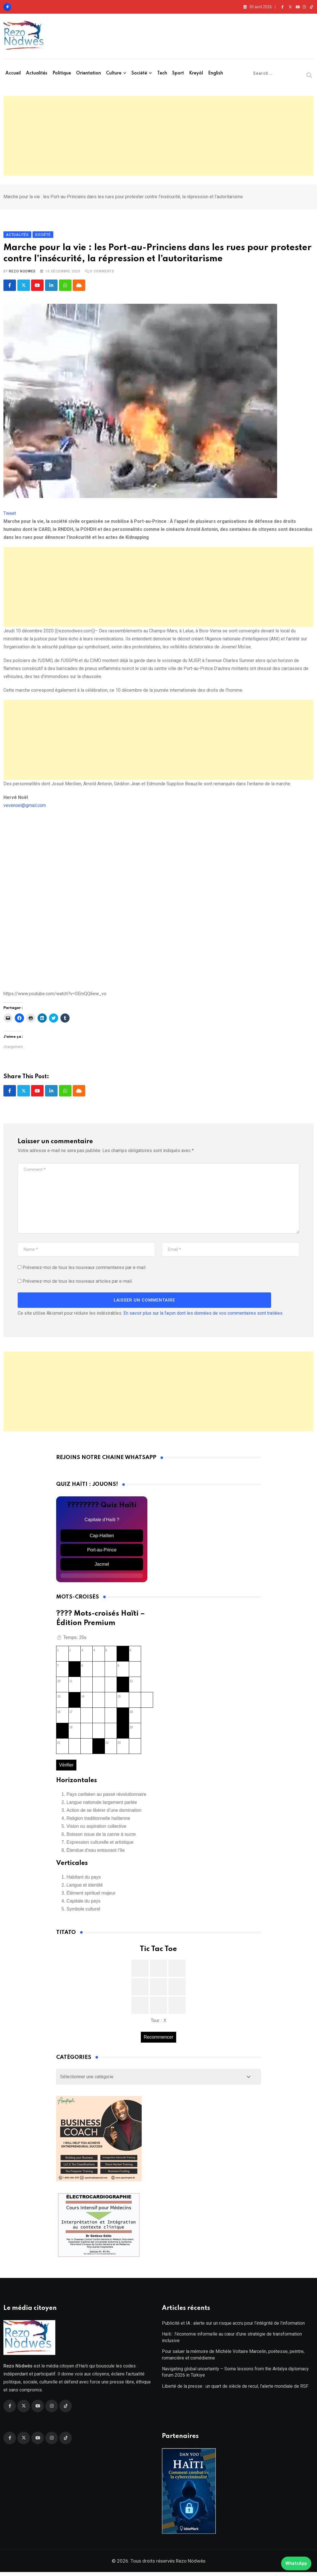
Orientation (88, 73)
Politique (61, 73)
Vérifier (66, 1766)
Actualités (36, 73)
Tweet (9, 515)
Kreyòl (196, 73)
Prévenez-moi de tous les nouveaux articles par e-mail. (78, 1283)
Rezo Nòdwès (190, 2565)
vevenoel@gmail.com (24, 807)
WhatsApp (296, 2563)
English (215, 73)
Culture (113, 73)
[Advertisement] (158, 136)
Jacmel (102, 1566)
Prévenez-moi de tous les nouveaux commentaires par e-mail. (84, 1269)
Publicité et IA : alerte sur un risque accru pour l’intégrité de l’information (233, 2327)
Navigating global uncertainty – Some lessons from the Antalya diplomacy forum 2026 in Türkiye (235, 2376)
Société (139, 73)
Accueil (13, 73)
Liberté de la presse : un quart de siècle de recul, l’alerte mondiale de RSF (235, 2390)
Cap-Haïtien (102, 1537)
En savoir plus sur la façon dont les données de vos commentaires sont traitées (203, 1315)
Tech (162, 73)
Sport (178, 73)
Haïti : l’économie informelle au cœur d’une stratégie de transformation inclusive (232, 2341)
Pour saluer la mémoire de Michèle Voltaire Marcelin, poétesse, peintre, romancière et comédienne (233, 2358)
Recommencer (158, 2039)
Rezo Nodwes (22, 273)
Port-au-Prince (102, 1551)
